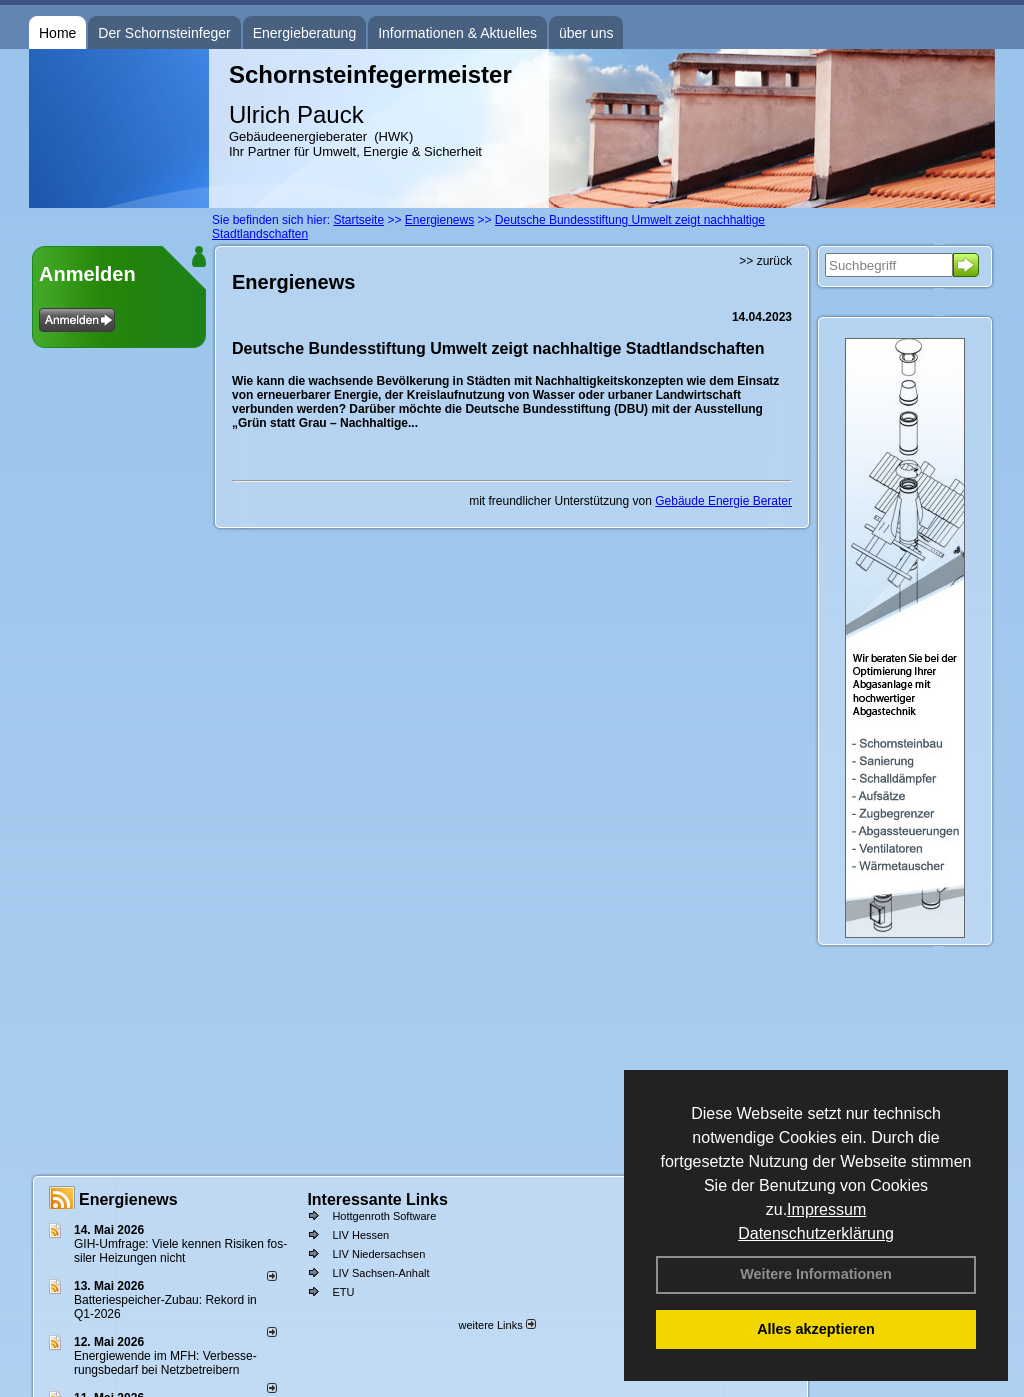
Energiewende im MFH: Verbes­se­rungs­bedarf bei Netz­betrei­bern (165, 1363)
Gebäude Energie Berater (723, 501)
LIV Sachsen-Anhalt (380, 1273)
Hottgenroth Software (384, 1216)
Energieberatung (305, 33)
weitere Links (496, 1325)
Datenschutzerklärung (816, 1233)
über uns (586, 33)
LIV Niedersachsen (378, 1254)
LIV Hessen (360, 1235)
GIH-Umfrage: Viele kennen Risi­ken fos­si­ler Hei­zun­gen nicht (180, 1251)
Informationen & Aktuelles (457, 33)
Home (57, 33)
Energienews (128, 1199)
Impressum (826, 1209)
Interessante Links (377, 1199)
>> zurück (765, 261)
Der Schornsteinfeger (164, 33)
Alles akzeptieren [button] (816, 1329)
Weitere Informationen (816, 1274)
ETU (343, 1292)
